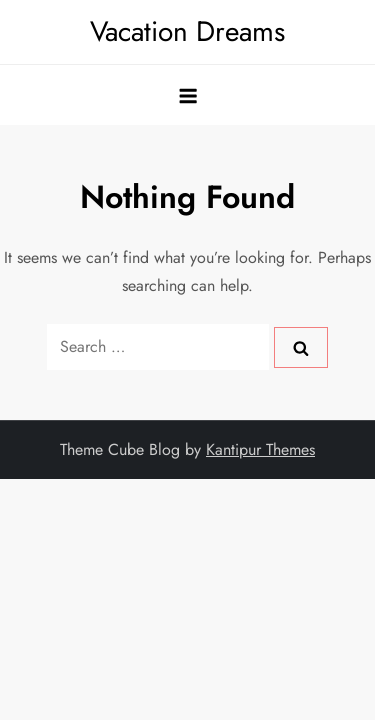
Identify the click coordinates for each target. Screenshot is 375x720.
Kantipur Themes (260, 449)
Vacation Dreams (187, 31)
